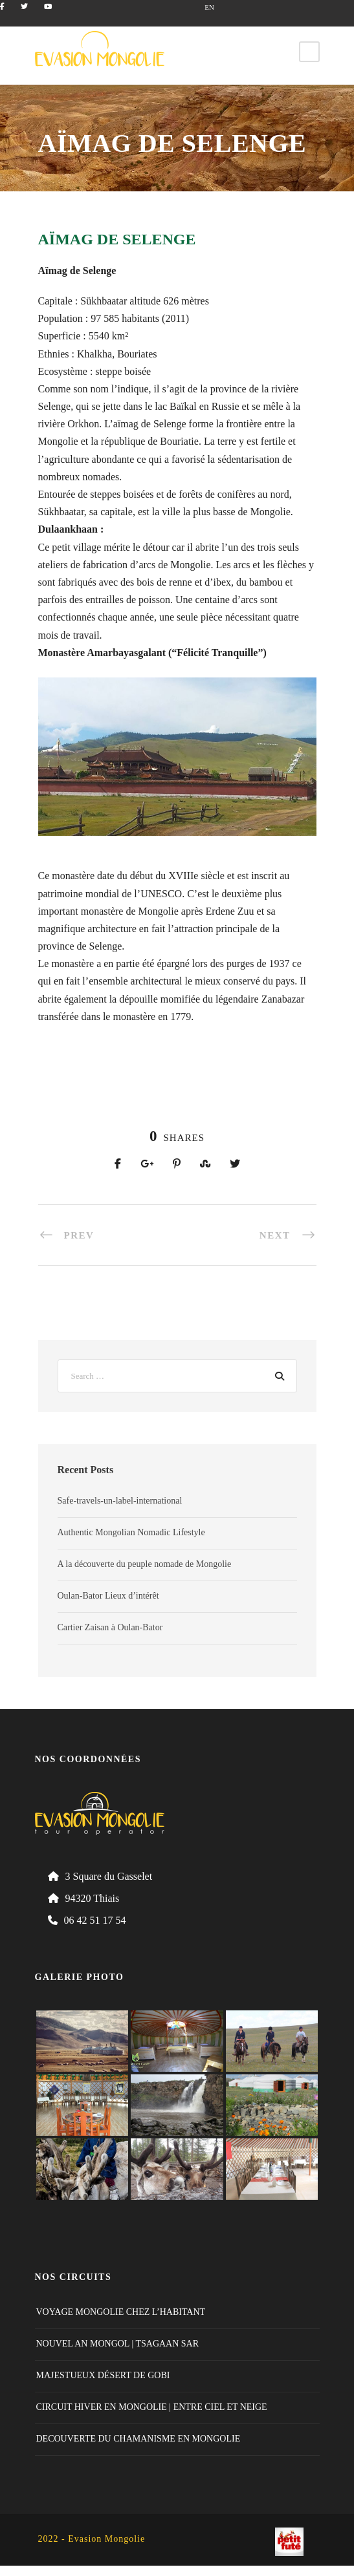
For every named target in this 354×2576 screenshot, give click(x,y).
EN (209, 7)
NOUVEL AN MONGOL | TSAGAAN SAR (117, 2343)
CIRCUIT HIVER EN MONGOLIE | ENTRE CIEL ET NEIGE (151, 2407)
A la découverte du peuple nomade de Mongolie (145, 1564)
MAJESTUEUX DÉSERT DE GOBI (103, 2375)
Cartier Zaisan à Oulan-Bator (110, 1627)
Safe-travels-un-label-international (120, 1501)
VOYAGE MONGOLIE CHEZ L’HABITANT (121, 2312)
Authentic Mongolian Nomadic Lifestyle (131, 1532)
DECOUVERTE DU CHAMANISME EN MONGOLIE (138, 2438)
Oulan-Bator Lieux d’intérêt (108, 1596)
